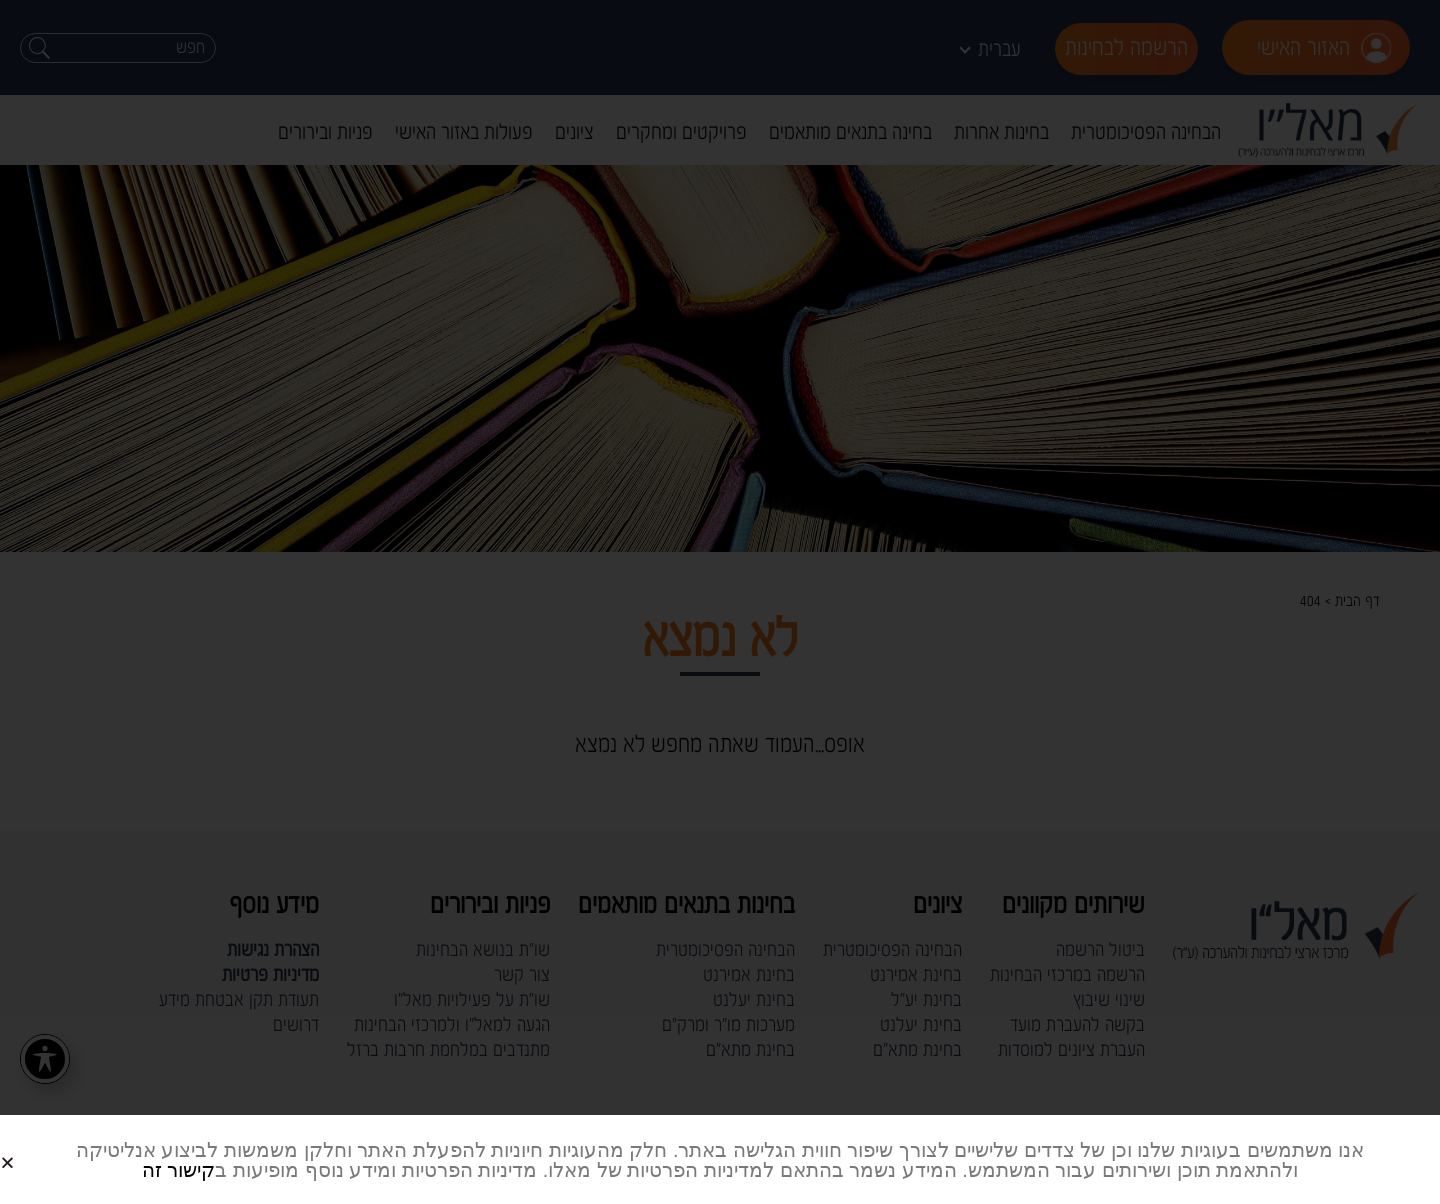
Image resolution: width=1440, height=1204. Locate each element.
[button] (31, 1146)
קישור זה (179, 1170)
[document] (720, 602)
